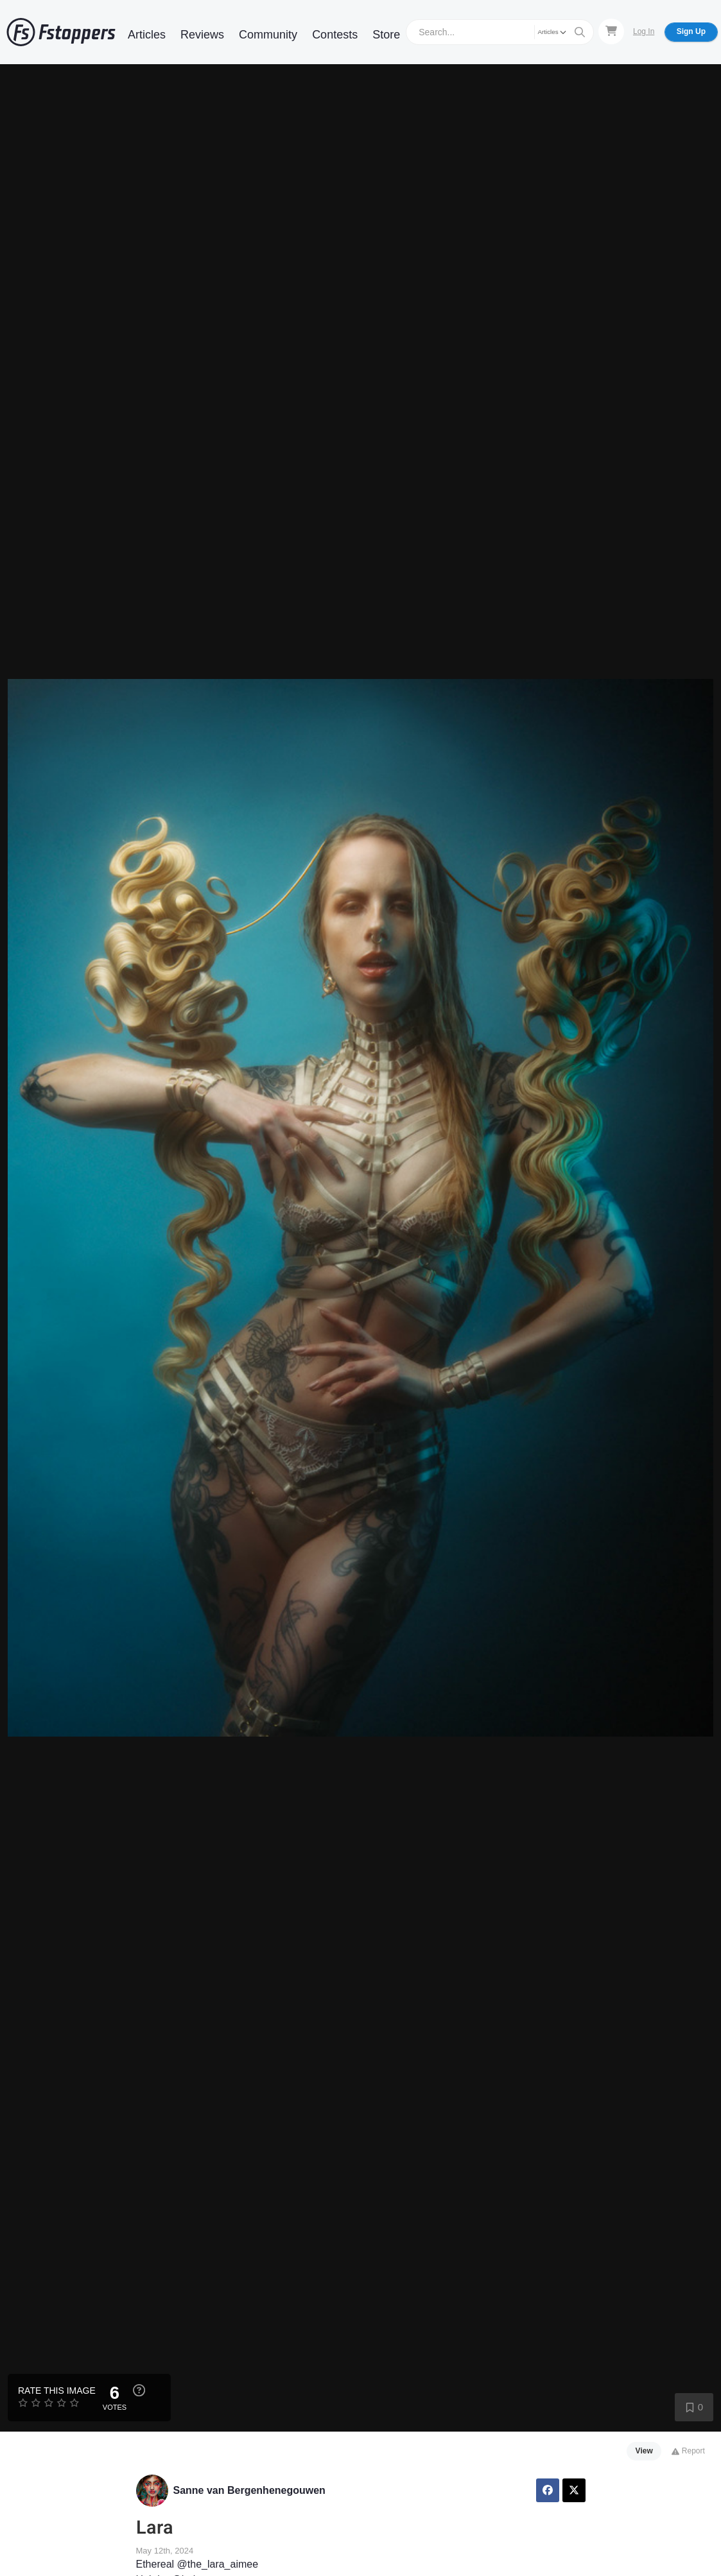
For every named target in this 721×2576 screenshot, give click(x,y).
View (644, 2450)
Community (268, 34)
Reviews (202, 34)
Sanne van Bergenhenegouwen (249, 2490)
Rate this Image (57, 2390)
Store (386, 34)
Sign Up (691, 31)
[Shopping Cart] (611, 31)
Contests (335, 34)
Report (688, 2450)
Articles (147, 34)
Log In (643, 31)
